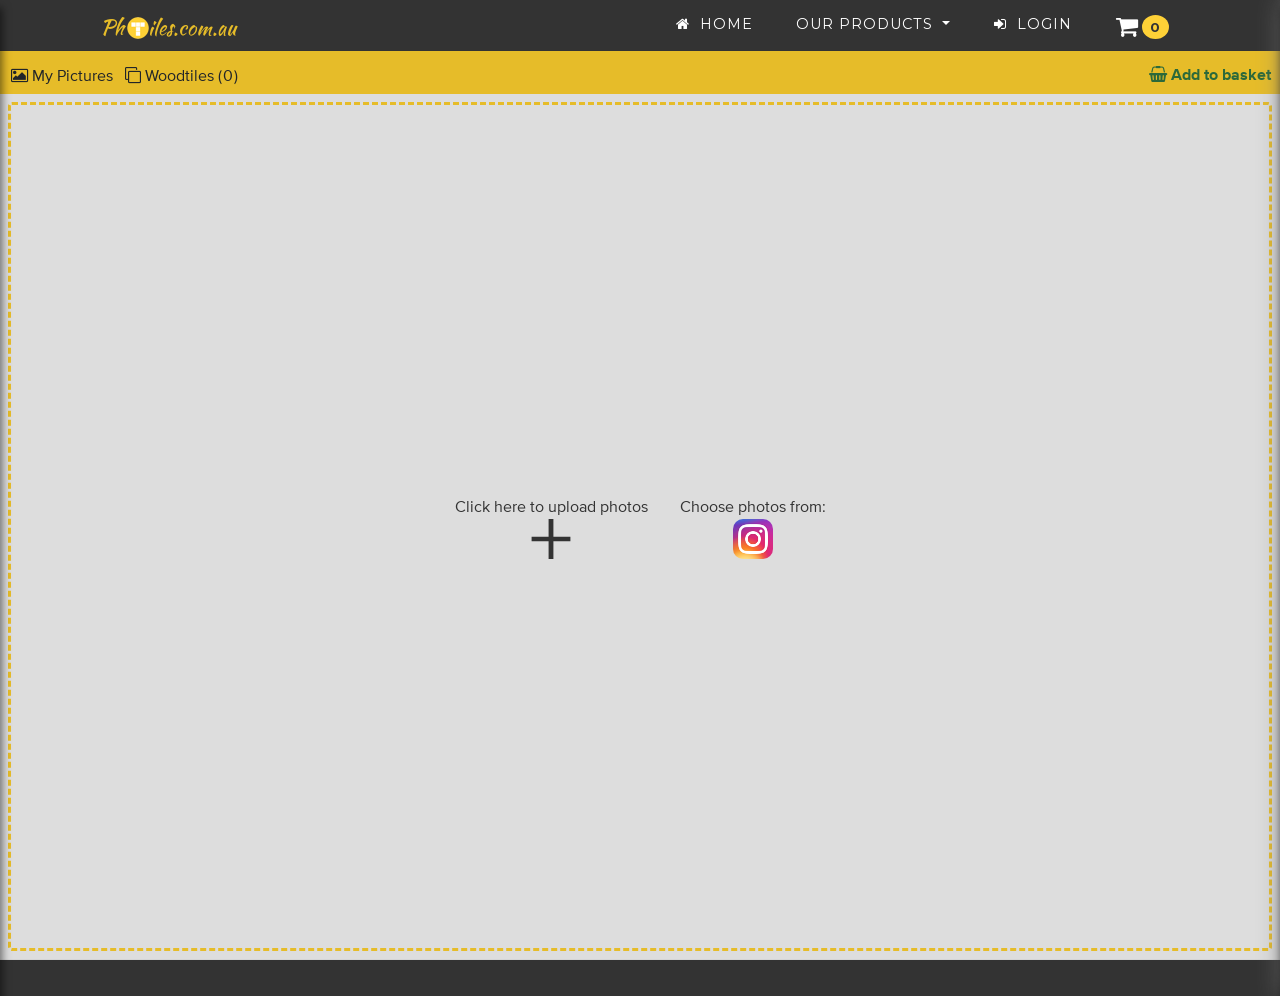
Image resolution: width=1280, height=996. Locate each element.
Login (1033, 22)
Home (714, 22)
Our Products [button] (867, 22)
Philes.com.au (170, 26)
